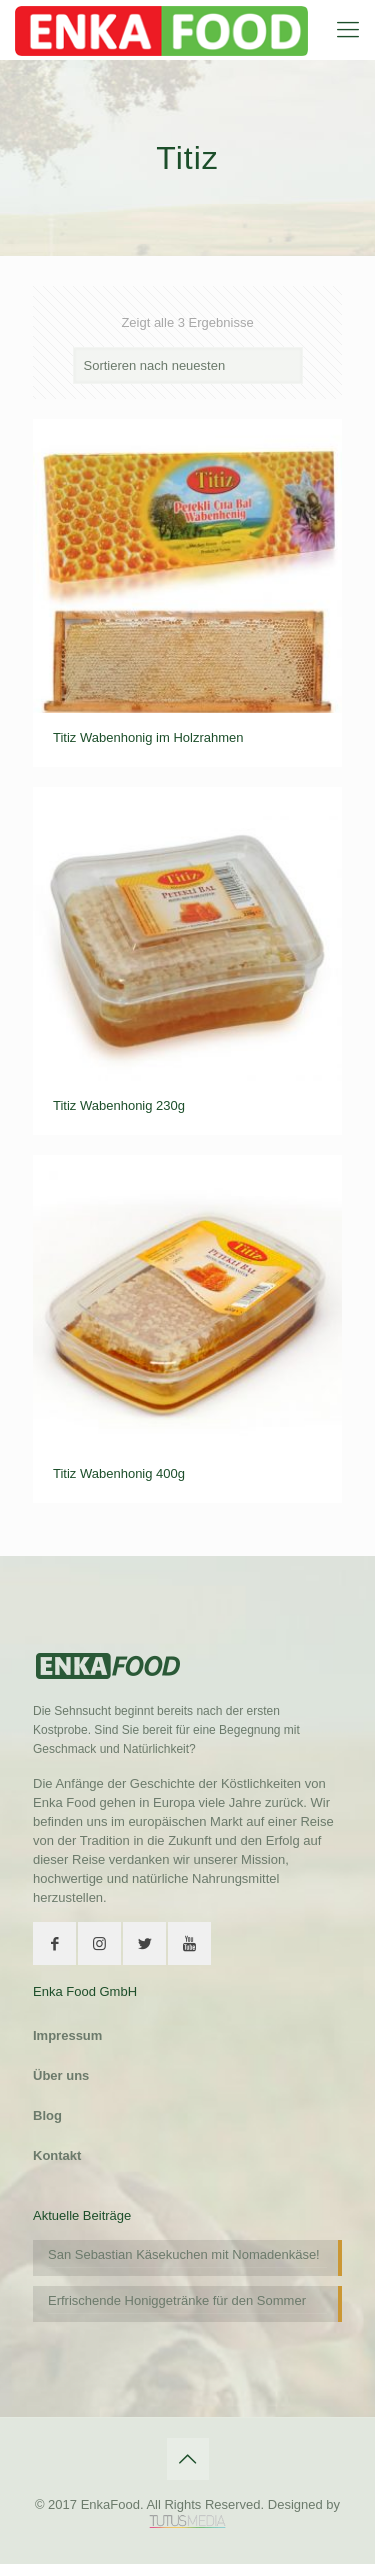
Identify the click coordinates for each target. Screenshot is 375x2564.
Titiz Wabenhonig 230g (119, 1105)
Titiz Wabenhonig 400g (119, 1473)
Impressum (67, 2035)
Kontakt (57, 2155)
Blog (47, 2115)
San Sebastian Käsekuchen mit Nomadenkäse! (184, 2254)
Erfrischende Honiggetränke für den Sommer (177, 2300)
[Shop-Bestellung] (188, 365)
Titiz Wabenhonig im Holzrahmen (148, 737)
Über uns (61, 2075)
